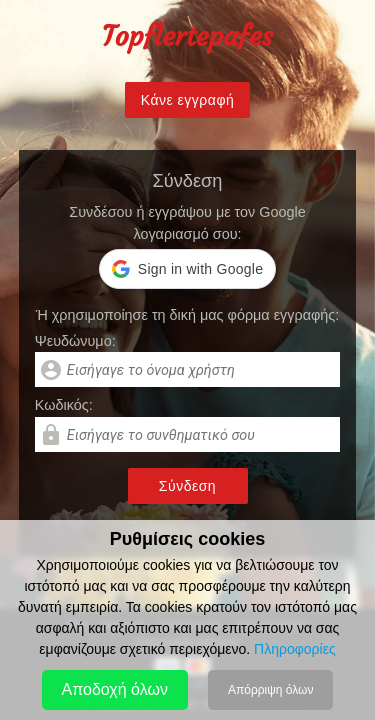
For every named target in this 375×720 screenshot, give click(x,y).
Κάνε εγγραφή (188, 100)
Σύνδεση (187, 486)
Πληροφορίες (295, 649)
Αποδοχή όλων (115, 689)
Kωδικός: (64, 405)
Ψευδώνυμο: (75, 341)
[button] (187, 269)
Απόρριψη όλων (270, 690)
